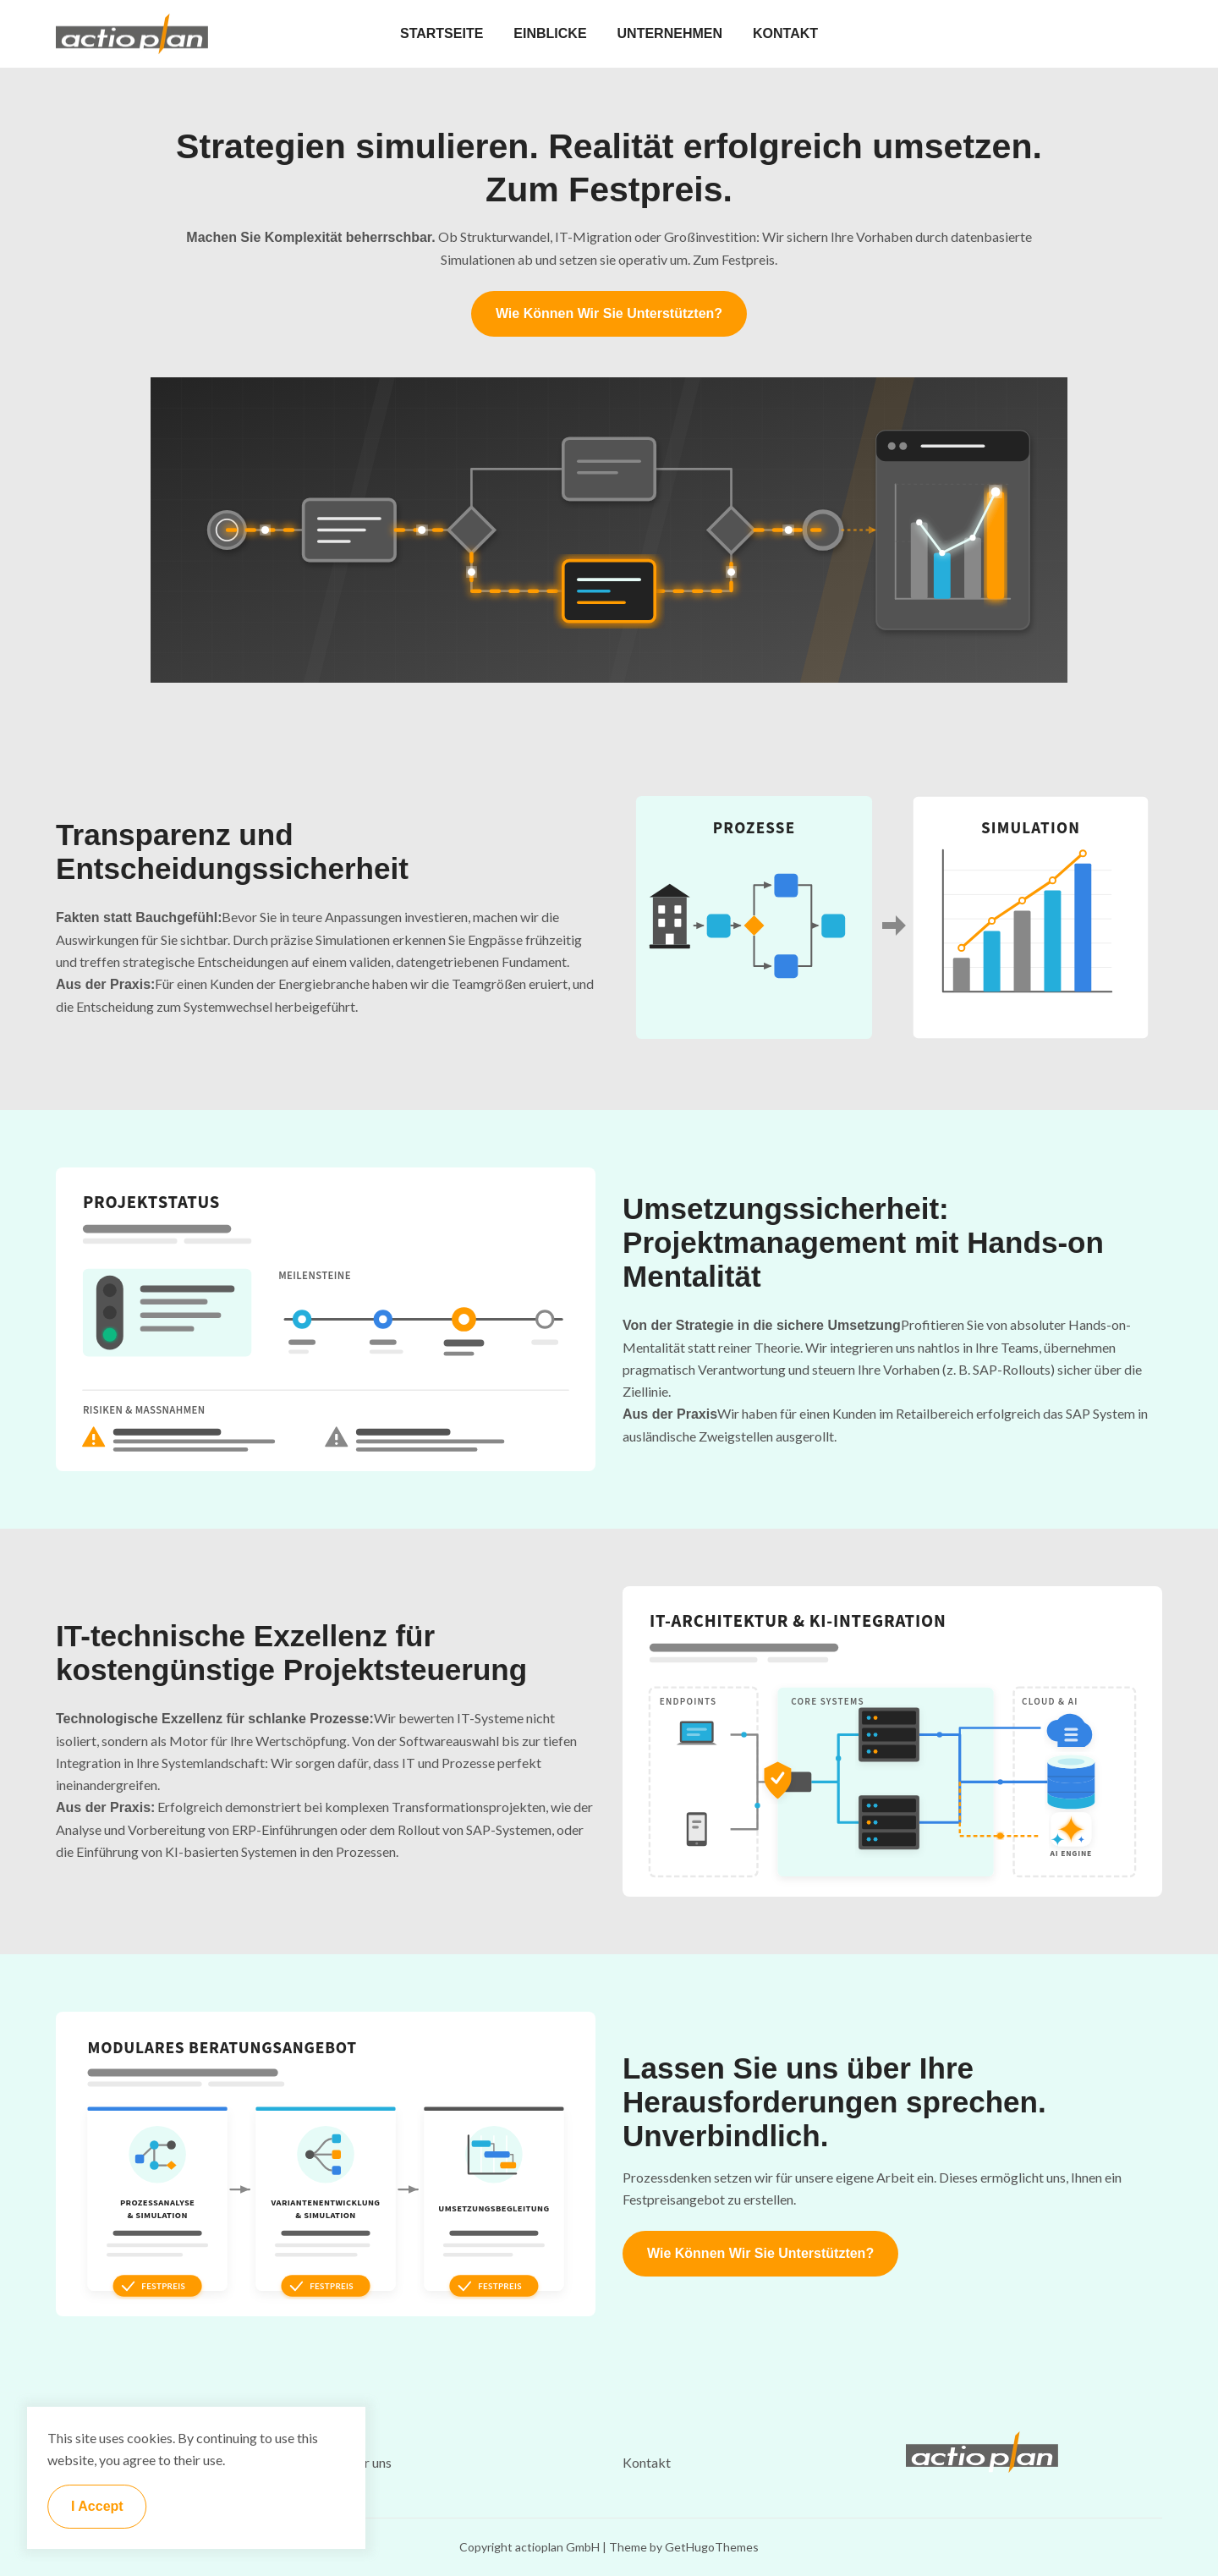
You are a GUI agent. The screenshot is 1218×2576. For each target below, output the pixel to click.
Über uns (365, 2462)
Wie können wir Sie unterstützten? (609, 313)
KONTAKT (785, 33)
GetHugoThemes (712, 2547)
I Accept (97, 2506)
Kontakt (647, 2462)
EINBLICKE (549, 33)
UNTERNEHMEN (669, 33)
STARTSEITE (441, 33)
